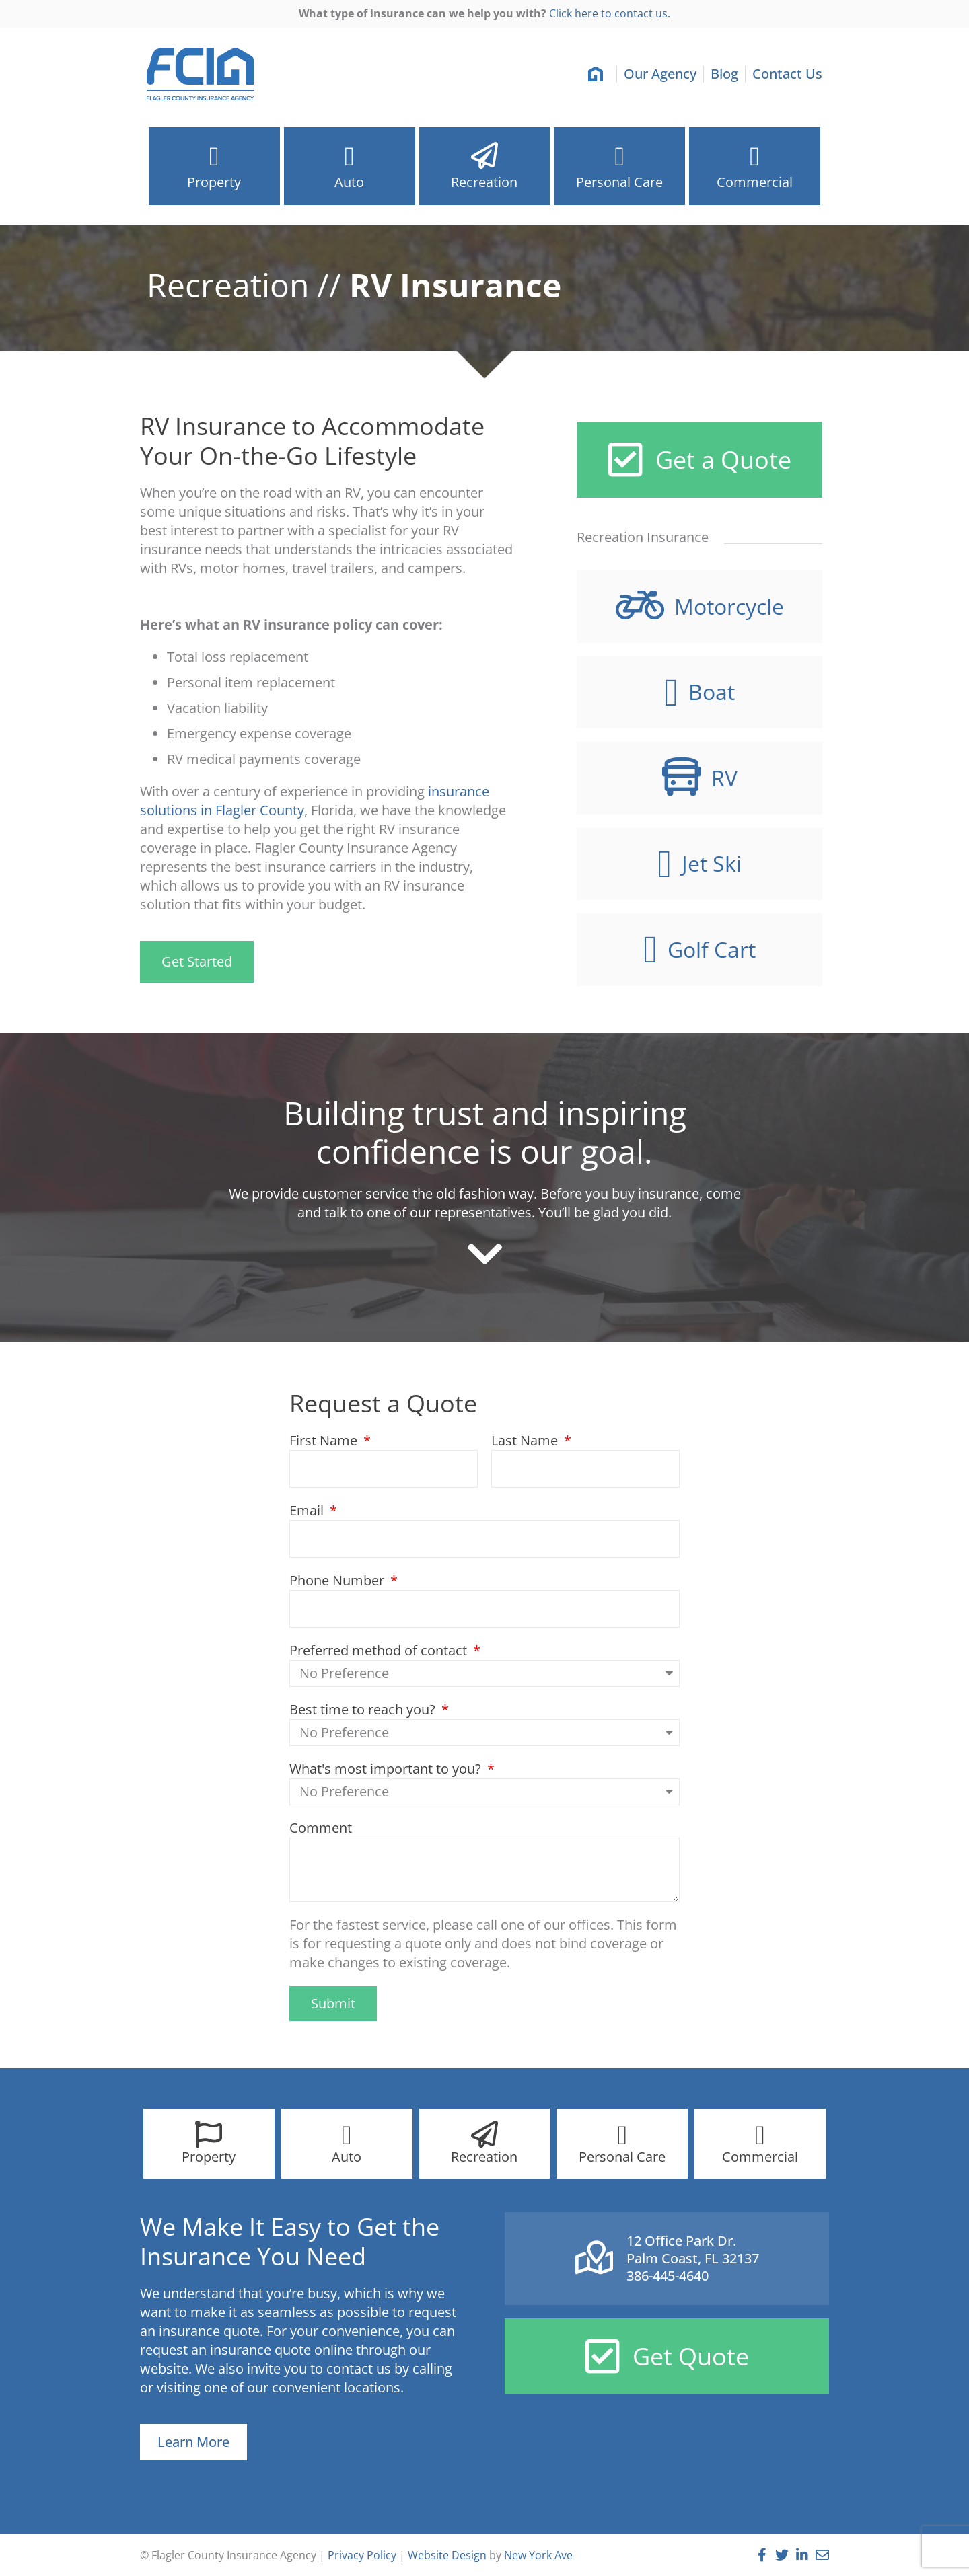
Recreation (485, 185)
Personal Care (619, 185)
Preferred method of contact (379, 1650)
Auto (349, 182)
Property (214, 185)
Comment (320, 1828)
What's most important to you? (387, 1768)
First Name (325, 1440)
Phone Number (338, 1580)
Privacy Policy (362, 2555)
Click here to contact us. (609, 13)
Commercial (755, 185)
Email (308, 1510)
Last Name (526, 1440)
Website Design (447, 2555)
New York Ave (538, 2555)
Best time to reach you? (364, 1709)
